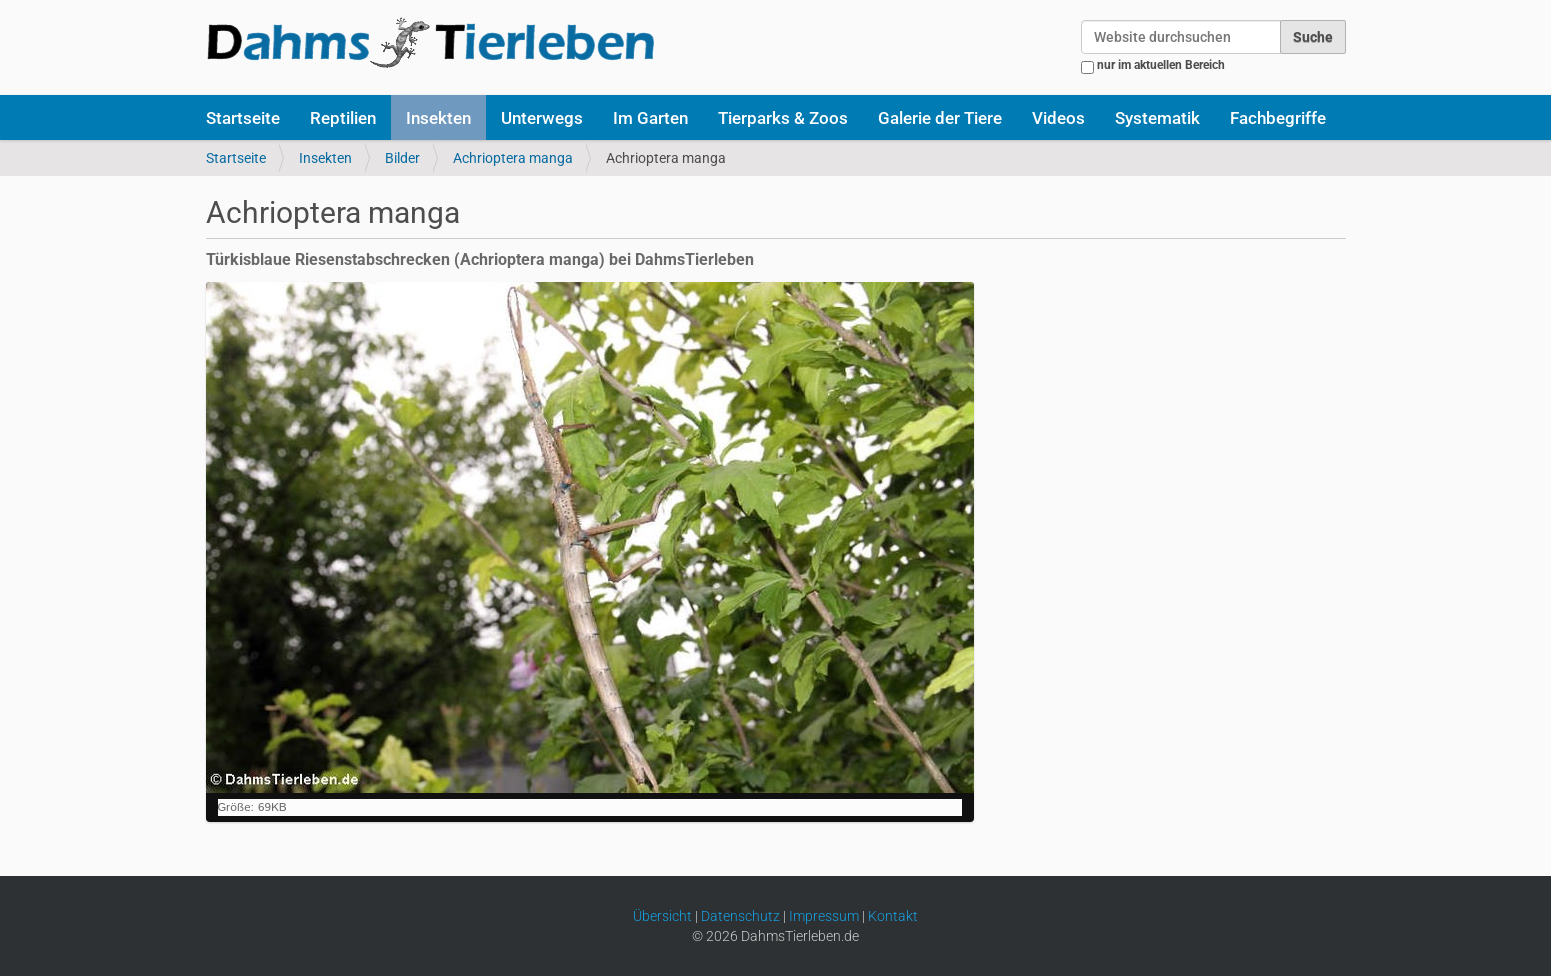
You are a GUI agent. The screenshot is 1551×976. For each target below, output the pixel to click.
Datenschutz (740, 916)
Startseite (243, 118)
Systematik (1157, 118)
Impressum (824, 916)
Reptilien (343, 118)
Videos (1058, 118)
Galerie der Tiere (940, 118)
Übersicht (662, 916)
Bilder (402, 158)
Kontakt (893, 916)
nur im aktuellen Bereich (1161, 65)
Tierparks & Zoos (783, 118)
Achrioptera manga (513, 158)
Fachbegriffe (1278, 118)
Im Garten (650, 118)
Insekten (438, 118)
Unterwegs (542, 118)
